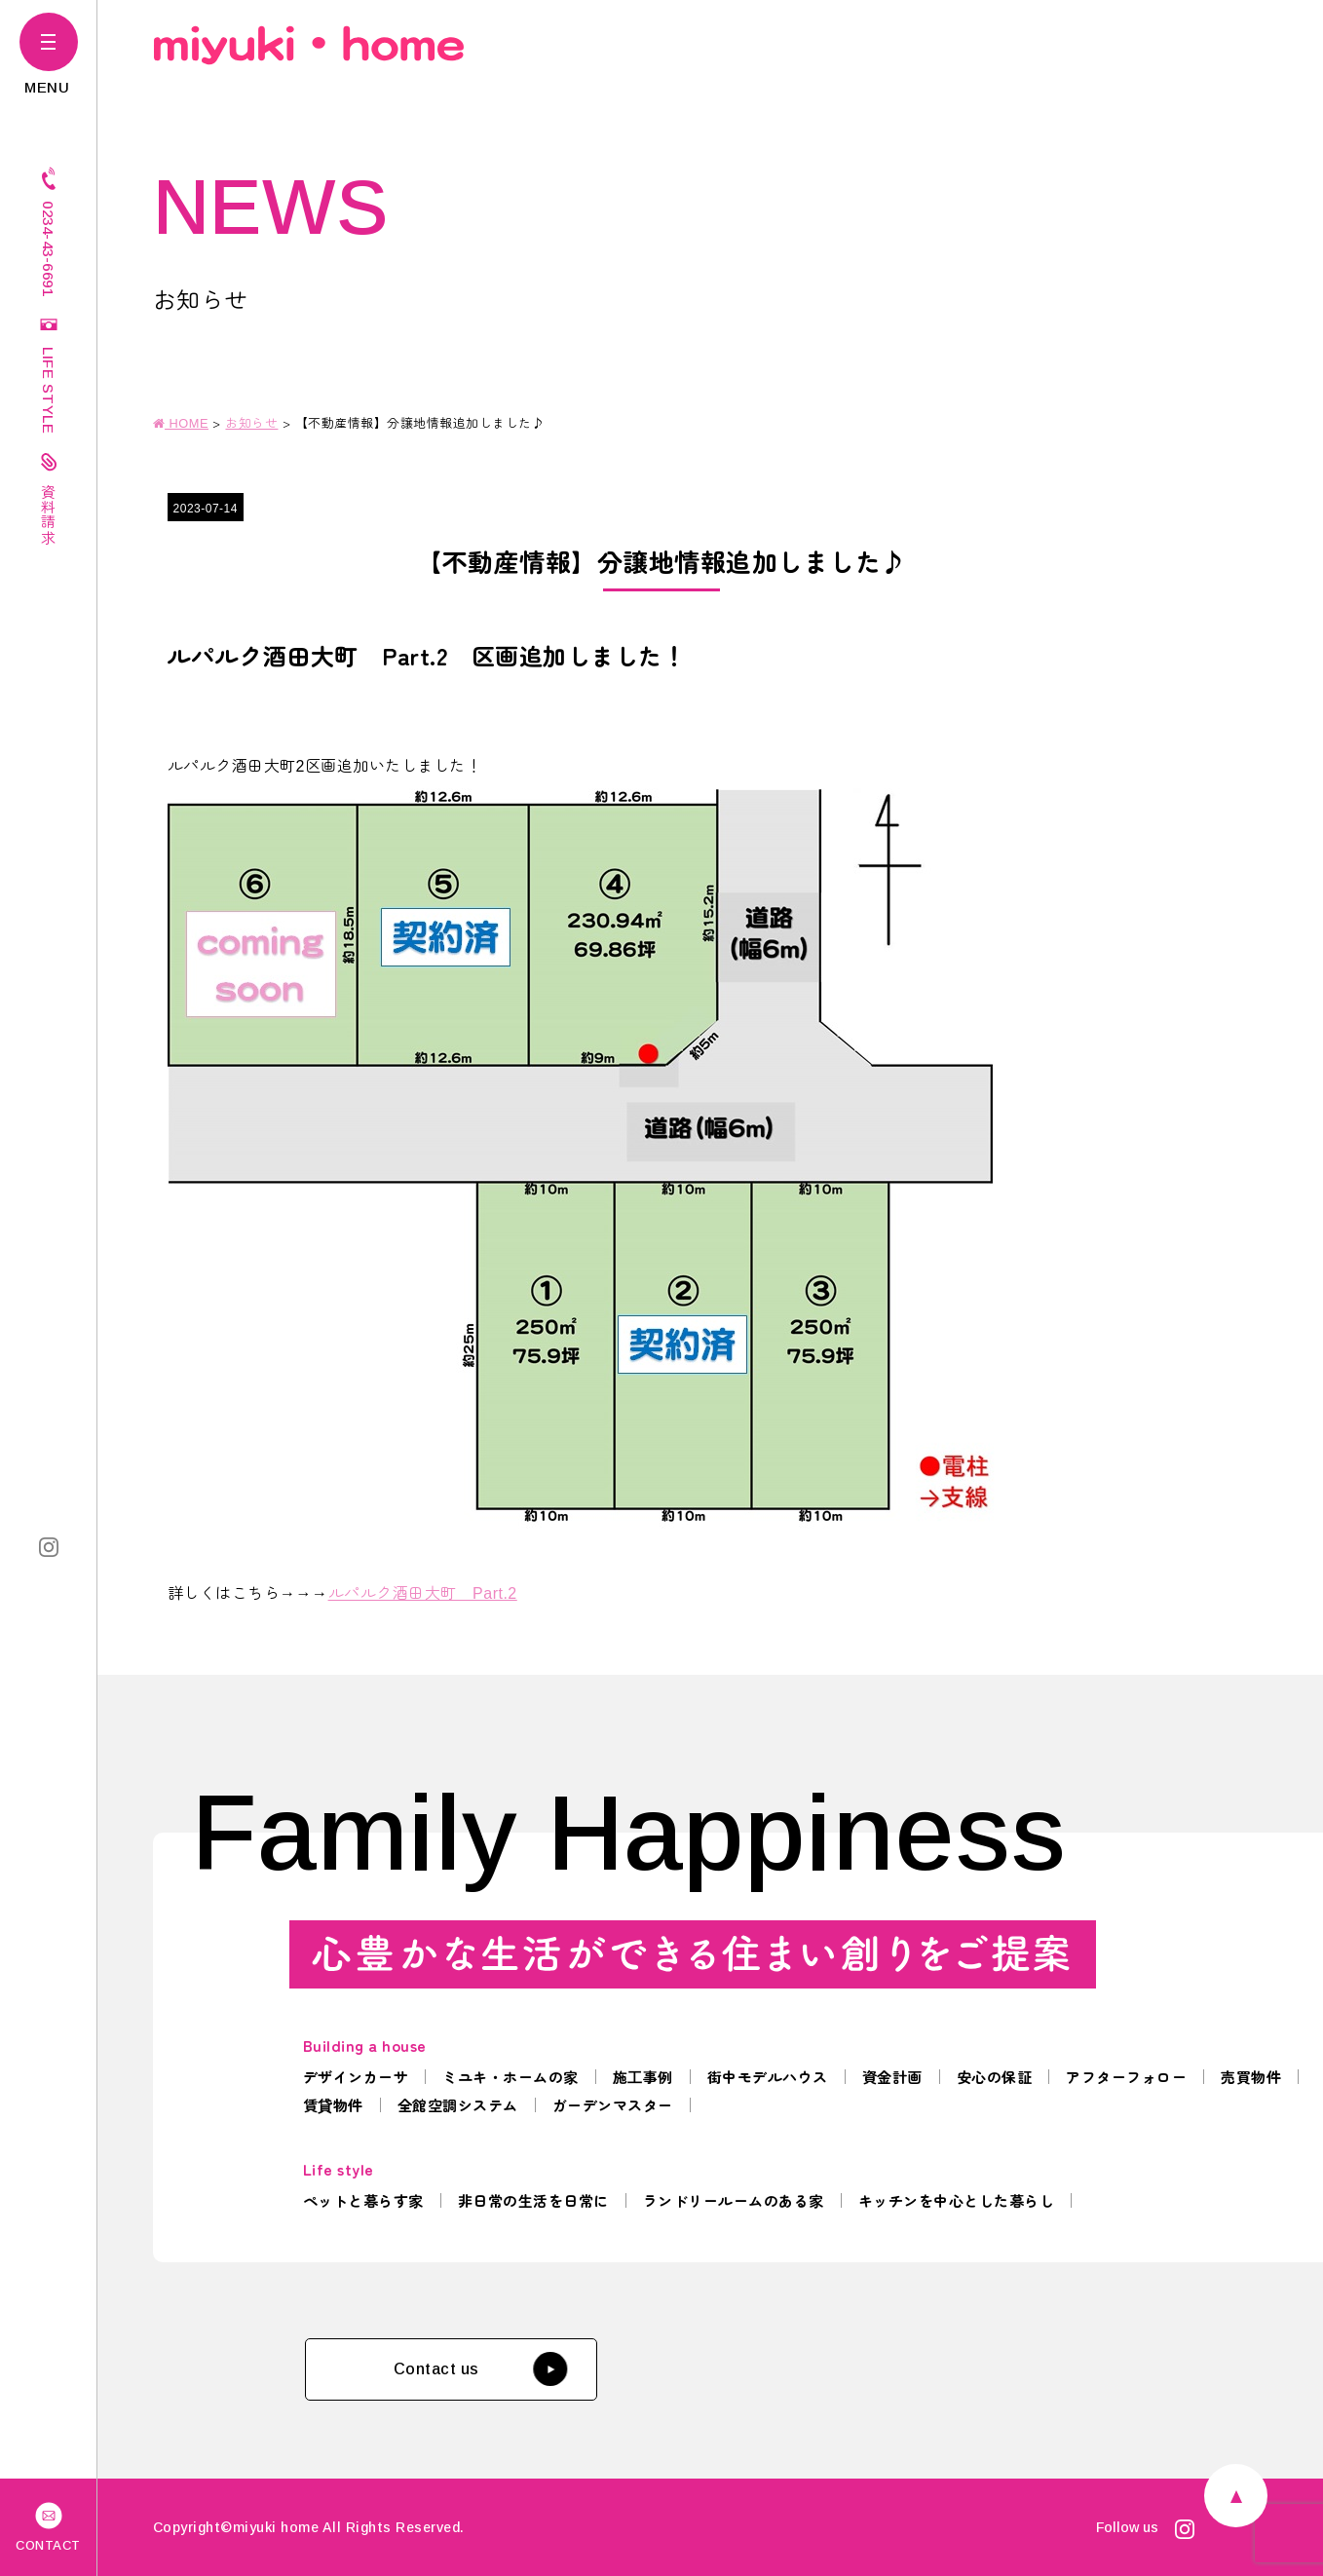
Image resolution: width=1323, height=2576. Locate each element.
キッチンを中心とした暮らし (956, 2200)
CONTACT (48, 2525)
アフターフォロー (1126, 2076)
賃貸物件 (333, 2105)
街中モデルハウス (767, 2076)
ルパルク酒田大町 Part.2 (422, 1592)
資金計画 (892, 2076)
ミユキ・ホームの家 (510, 2076)
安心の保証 (995, 2076)
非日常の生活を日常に (533, 2200)
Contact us (480, 2369)
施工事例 (643, 2076)
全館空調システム (457, 2105)
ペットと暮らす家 (363, 2200)
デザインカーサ (356, 2076)
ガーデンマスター (612, 2105)
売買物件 (1251, 2076)
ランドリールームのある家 (733, 2200)
